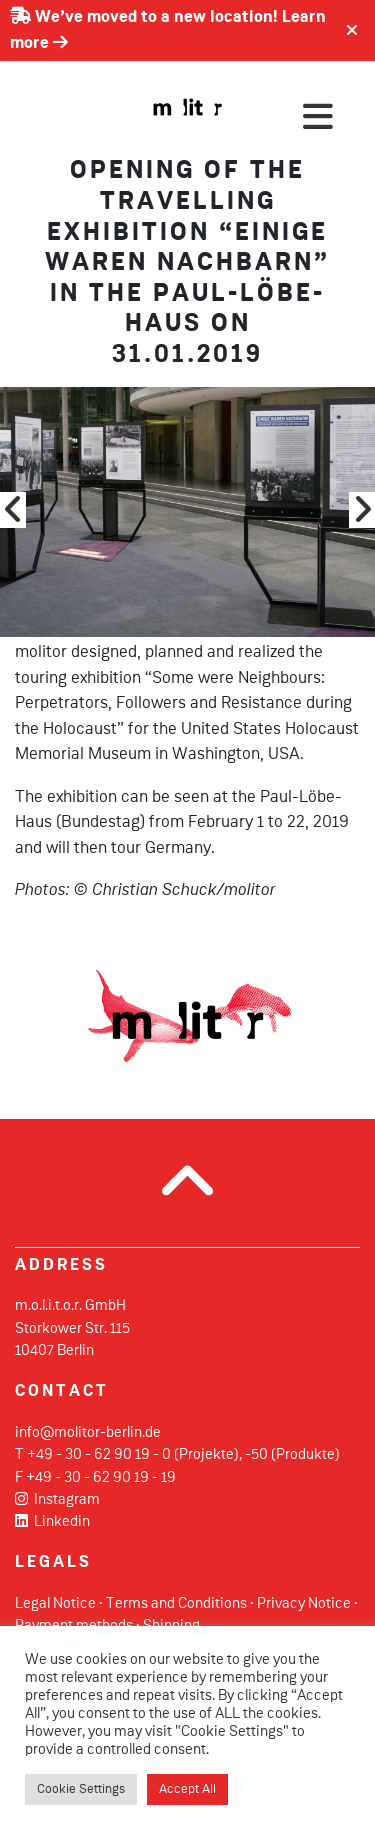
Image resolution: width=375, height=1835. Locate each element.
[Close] (352, 31)
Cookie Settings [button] (81, 1789)
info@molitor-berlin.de (88, 1433)
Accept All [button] (187, 1789)
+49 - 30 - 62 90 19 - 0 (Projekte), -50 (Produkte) (183, 1455)
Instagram (57, 1500)
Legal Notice (55, 1604)
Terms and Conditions (176, 1604)
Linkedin (52, 1522)
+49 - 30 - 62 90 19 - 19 (101, 1478)
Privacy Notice (304, 1604)
